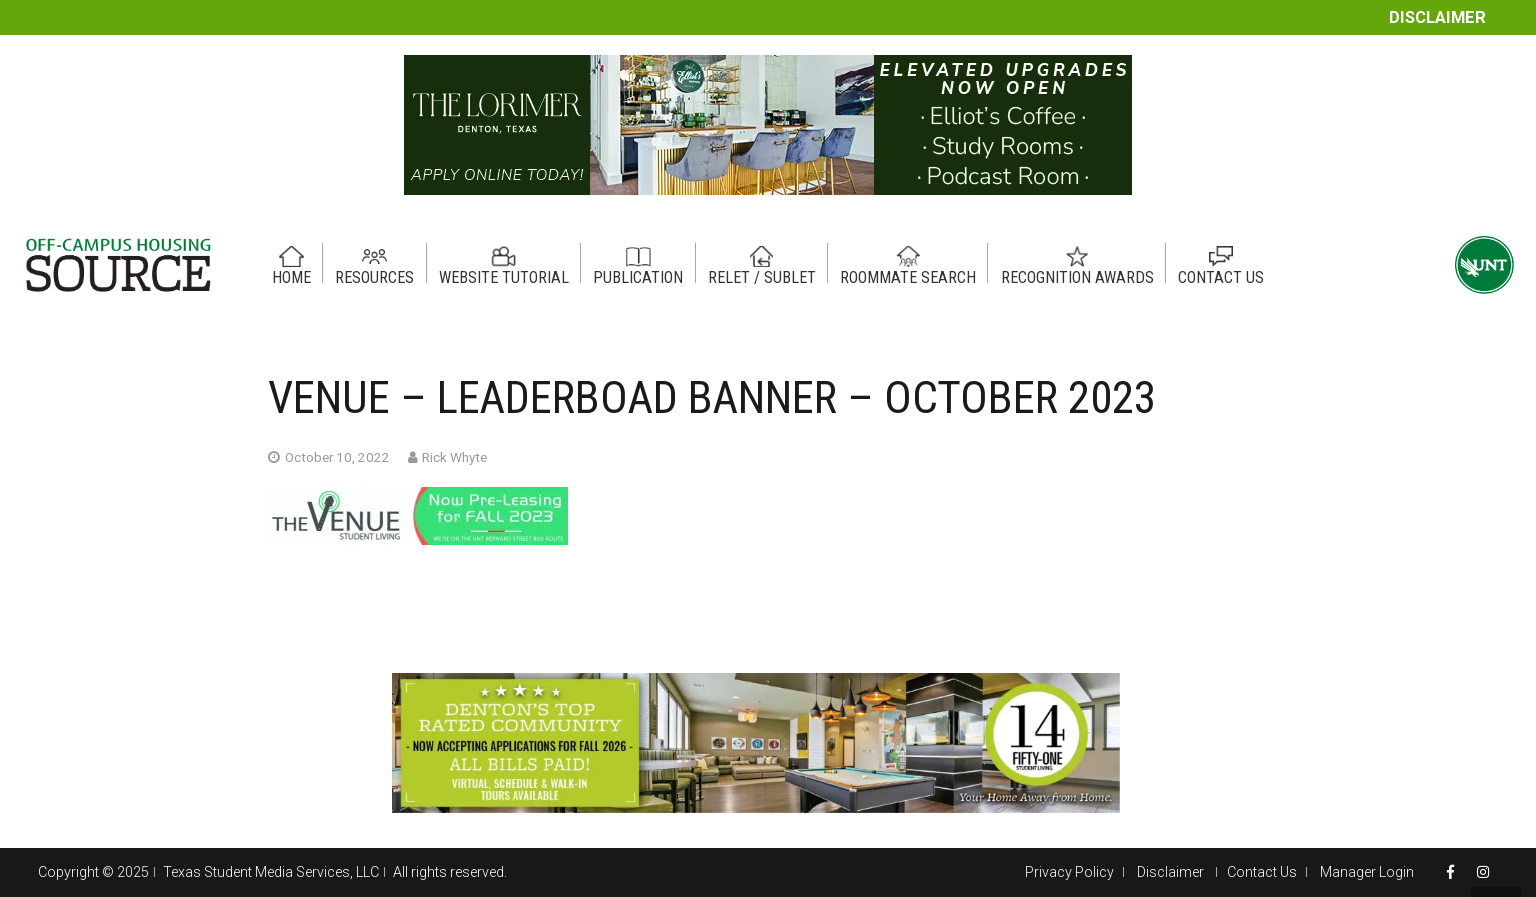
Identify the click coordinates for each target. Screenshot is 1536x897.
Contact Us (1262, 872)
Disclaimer (1437, 17)
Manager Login (1367, 872)
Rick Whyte (454, 457)
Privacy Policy (1069, 872)
